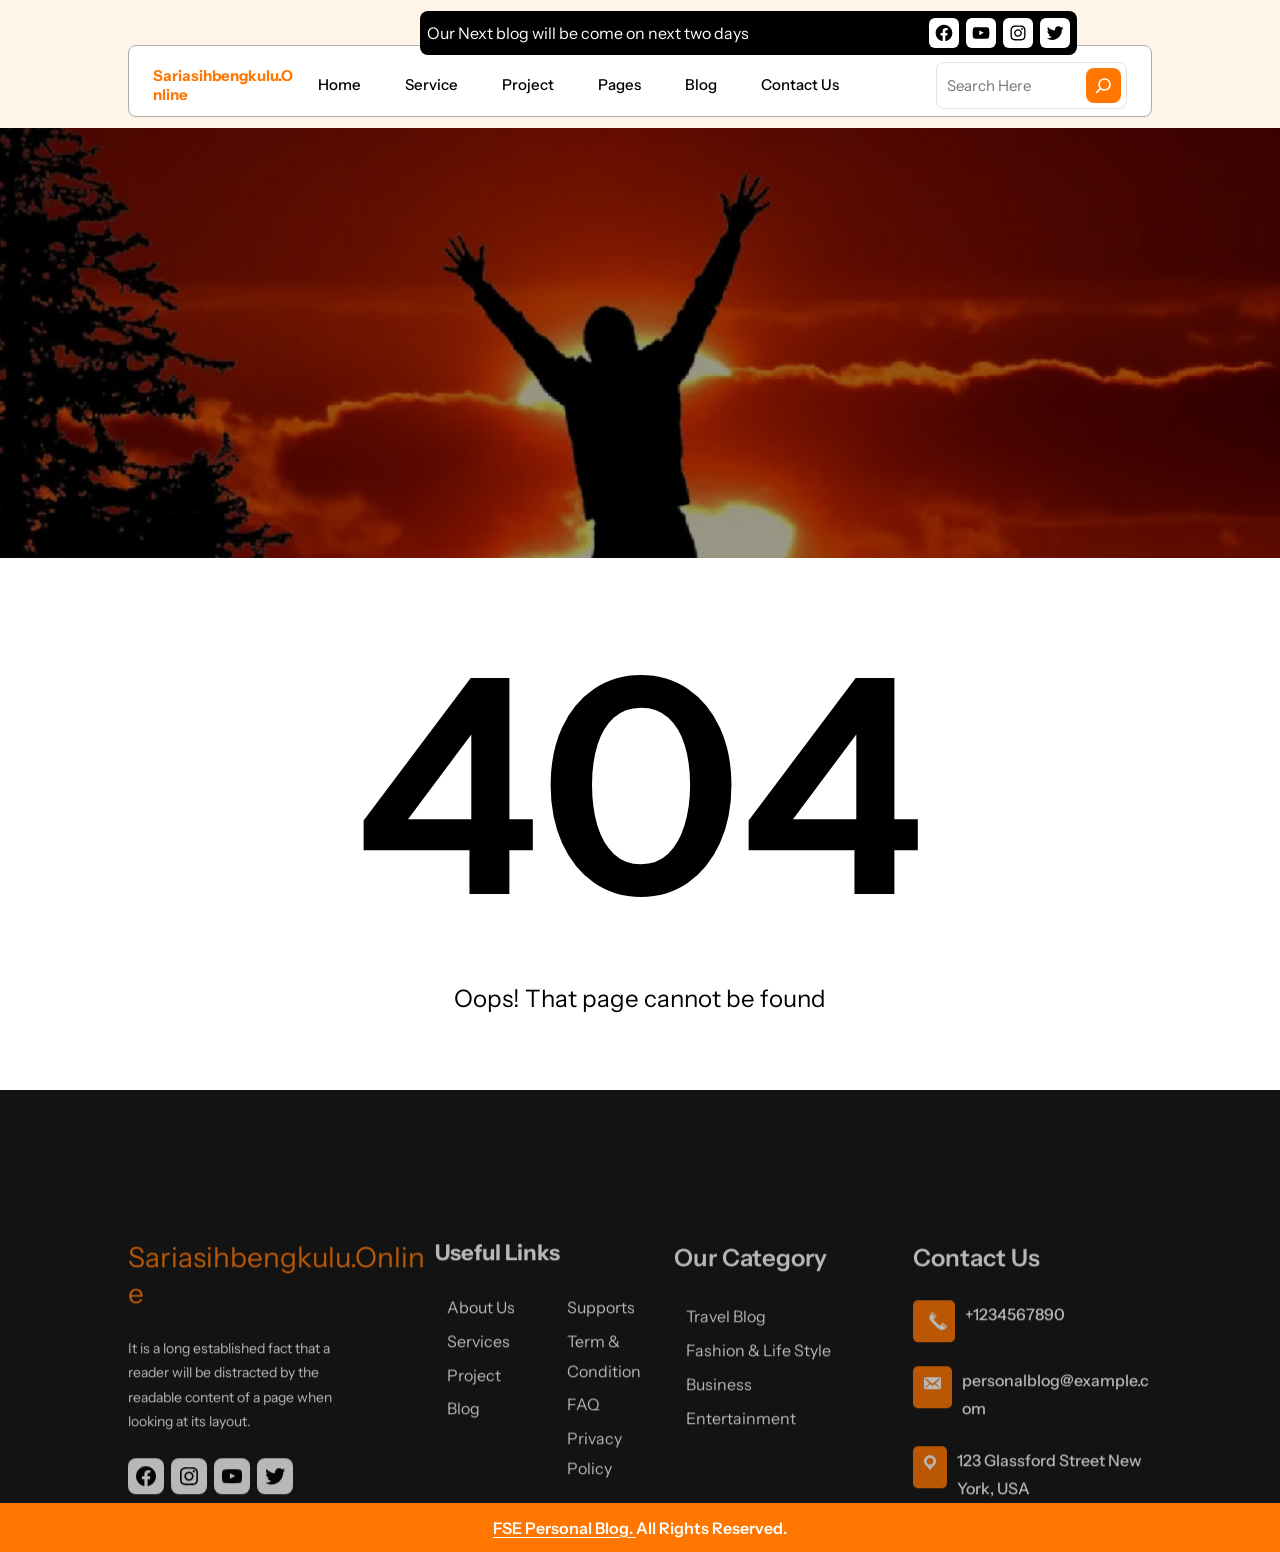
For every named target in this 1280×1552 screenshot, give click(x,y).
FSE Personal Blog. (564, 1528)
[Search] (1103, 85)
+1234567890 (1015, 1387)
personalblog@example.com (1055, 1467)
